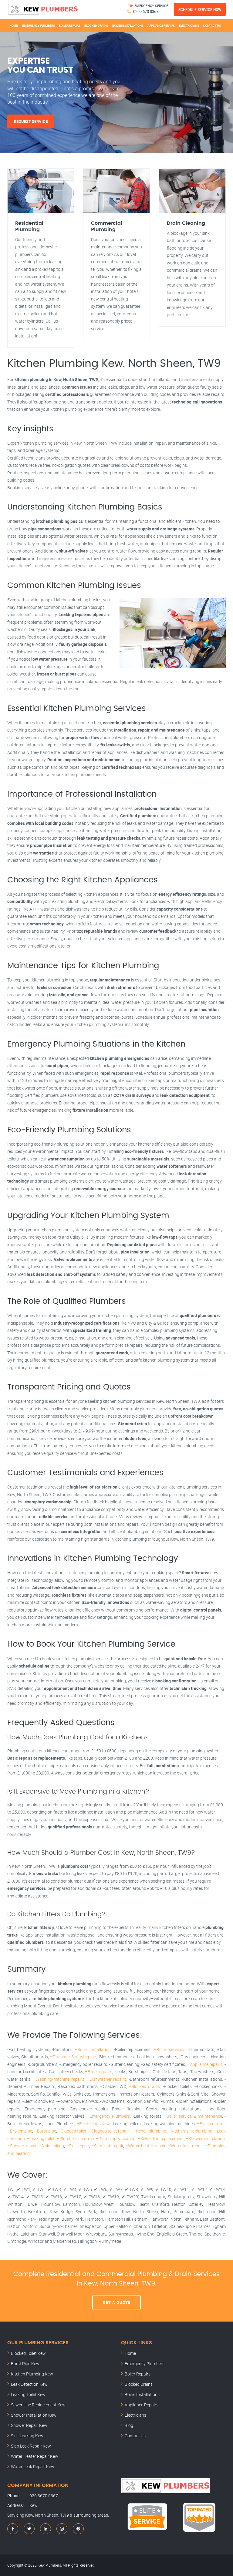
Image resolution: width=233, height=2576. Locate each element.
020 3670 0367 (145, 11)
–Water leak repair (185, 2146)
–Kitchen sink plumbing (190, 2131)
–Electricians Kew (93, 2123)
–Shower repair (21, 2146)
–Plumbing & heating (116, 2138)
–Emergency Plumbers (108, 2116)
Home (13, 25)
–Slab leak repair (107, 2146)
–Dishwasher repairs (106, 2079)
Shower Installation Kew (33, 2415)
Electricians (189, 25)
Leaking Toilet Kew (28, 2394)
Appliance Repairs (161, 25)
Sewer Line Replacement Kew (38, 2405)
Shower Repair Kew (29, 2425)
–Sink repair (77, 2146)
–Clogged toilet (72, 2131)
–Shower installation (205, 2138)
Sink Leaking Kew (27, 2435)
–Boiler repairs (98, 2071)
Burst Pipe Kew (25, 2363)
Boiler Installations (127, 25)
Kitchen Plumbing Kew (32, 2374)
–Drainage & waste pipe (73, 2057)
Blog (129, 2425)
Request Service (31, 121)
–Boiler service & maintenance (193, 2116)
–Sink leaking (51, 2146)
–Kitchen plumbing (148, 2131)
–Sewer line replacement (161, 2138)
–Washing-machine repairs (58, 2079)
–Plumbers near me (75, 2138)
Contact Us (212, 25)
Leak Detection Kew (29, 2384)
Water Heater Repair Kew (34, 2456)
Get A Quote (116, 2302)
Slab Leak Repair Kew (31, 2446)
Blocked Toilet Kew (28, 2353)
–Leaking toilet (41, 2138)
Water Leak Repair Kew (32, 2466)
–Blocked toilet (211, 2123)
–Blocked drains (144, 2086)
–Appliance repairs (205, 2064)
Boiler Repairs (69, 25)
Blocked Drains (96, 25)
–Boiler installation (93, 2049)
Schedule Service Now (199, 9)
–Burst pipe (45, 2131)
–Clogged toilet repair (109, 2131)
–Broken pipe (19, 2131)
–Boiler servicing (170, 2049)
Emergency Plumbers (38, 25)
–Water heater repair (145, 2146)
